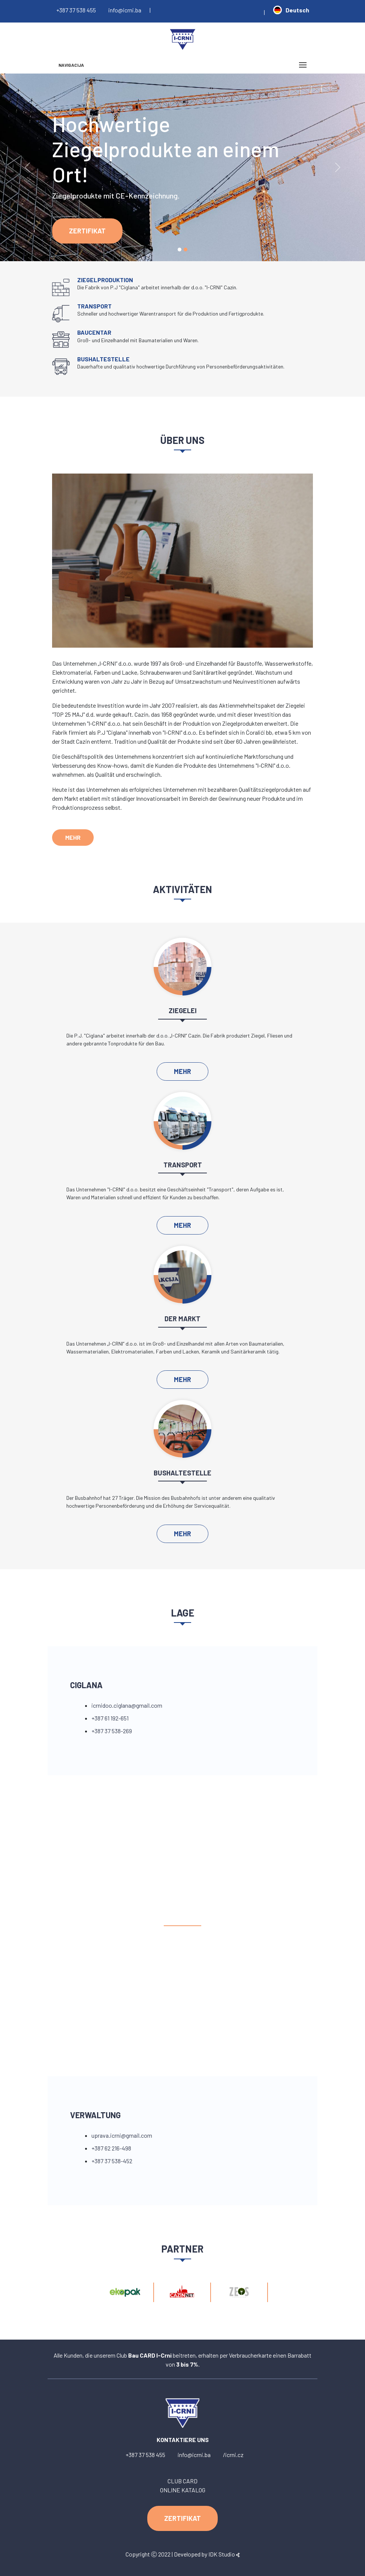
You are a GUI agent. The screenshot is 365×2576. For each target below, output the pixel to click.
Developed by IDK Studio (207, 2554)
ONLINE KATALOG (182, 2489)
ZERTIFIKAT (87, 231)
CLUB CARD (182, 2480)
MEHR (73, 837)
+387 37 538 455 (76, 10)
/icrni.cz (233, 2454)
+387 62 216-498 (111, 2148)
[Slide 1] (179, 249)
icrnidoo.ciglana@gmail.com (126, 1705)
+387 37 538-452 (111, 2160)
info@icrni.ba (124, 10)
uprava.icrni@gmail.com (121, 2135)
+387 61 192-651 (110, 1718)
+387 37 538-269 (111, 1730)
